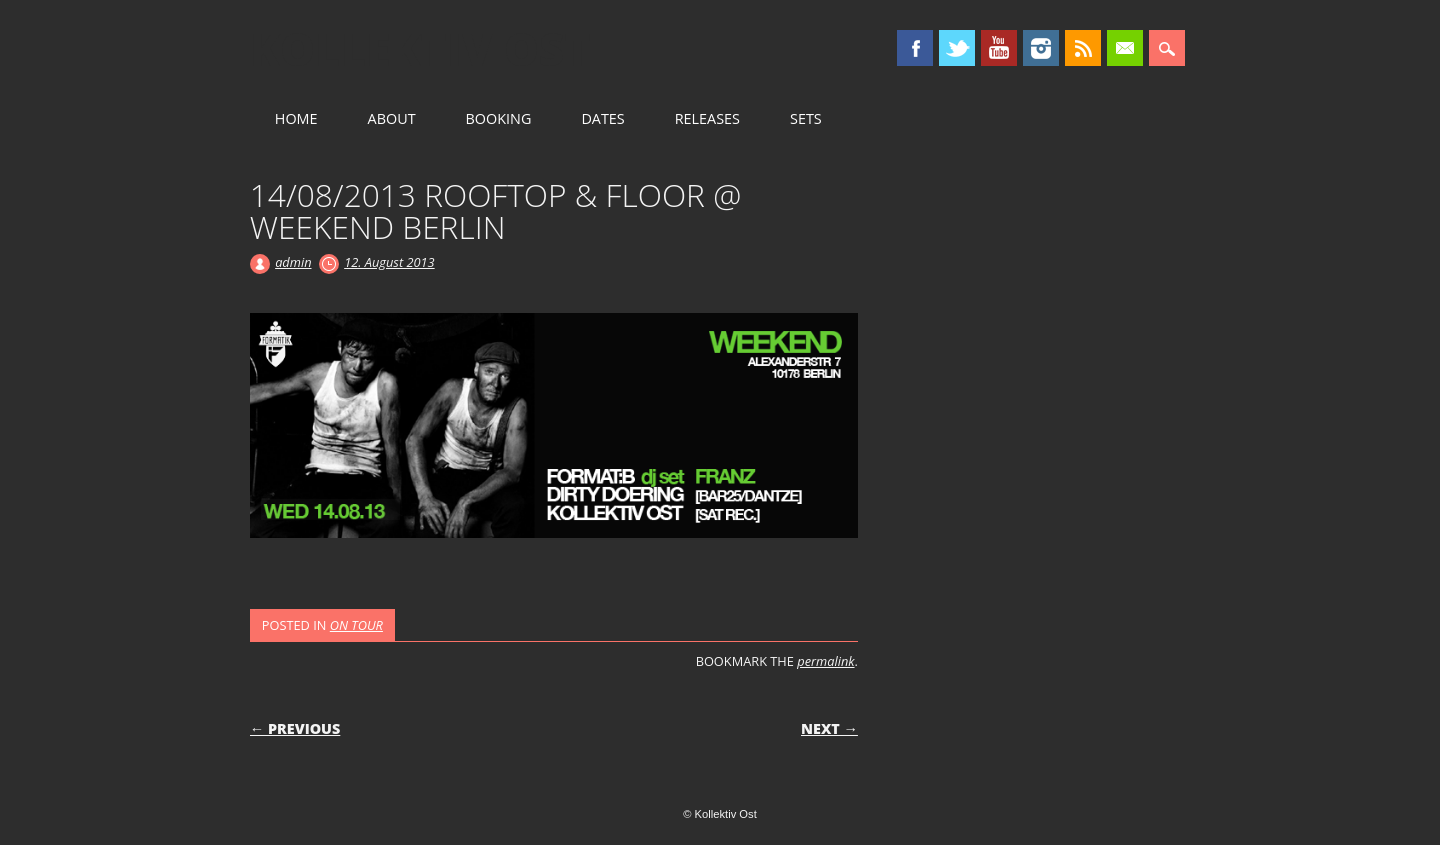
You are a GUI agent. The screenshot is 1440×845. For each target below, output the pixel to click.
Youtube (999, 48)
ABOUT (392, 118)
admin (293, 262)
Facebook (915, 48)
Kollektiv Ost (420, 49)
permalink (825, 661)
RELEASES (707, 118)
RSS (1083, 48)
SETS (806, 118)
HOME (296, 118)
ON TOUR (356, 625)
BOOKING (499, 118)
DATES (602, 118)
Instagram (1041, 48)
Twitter (957, 48)
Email (1125, 48)
